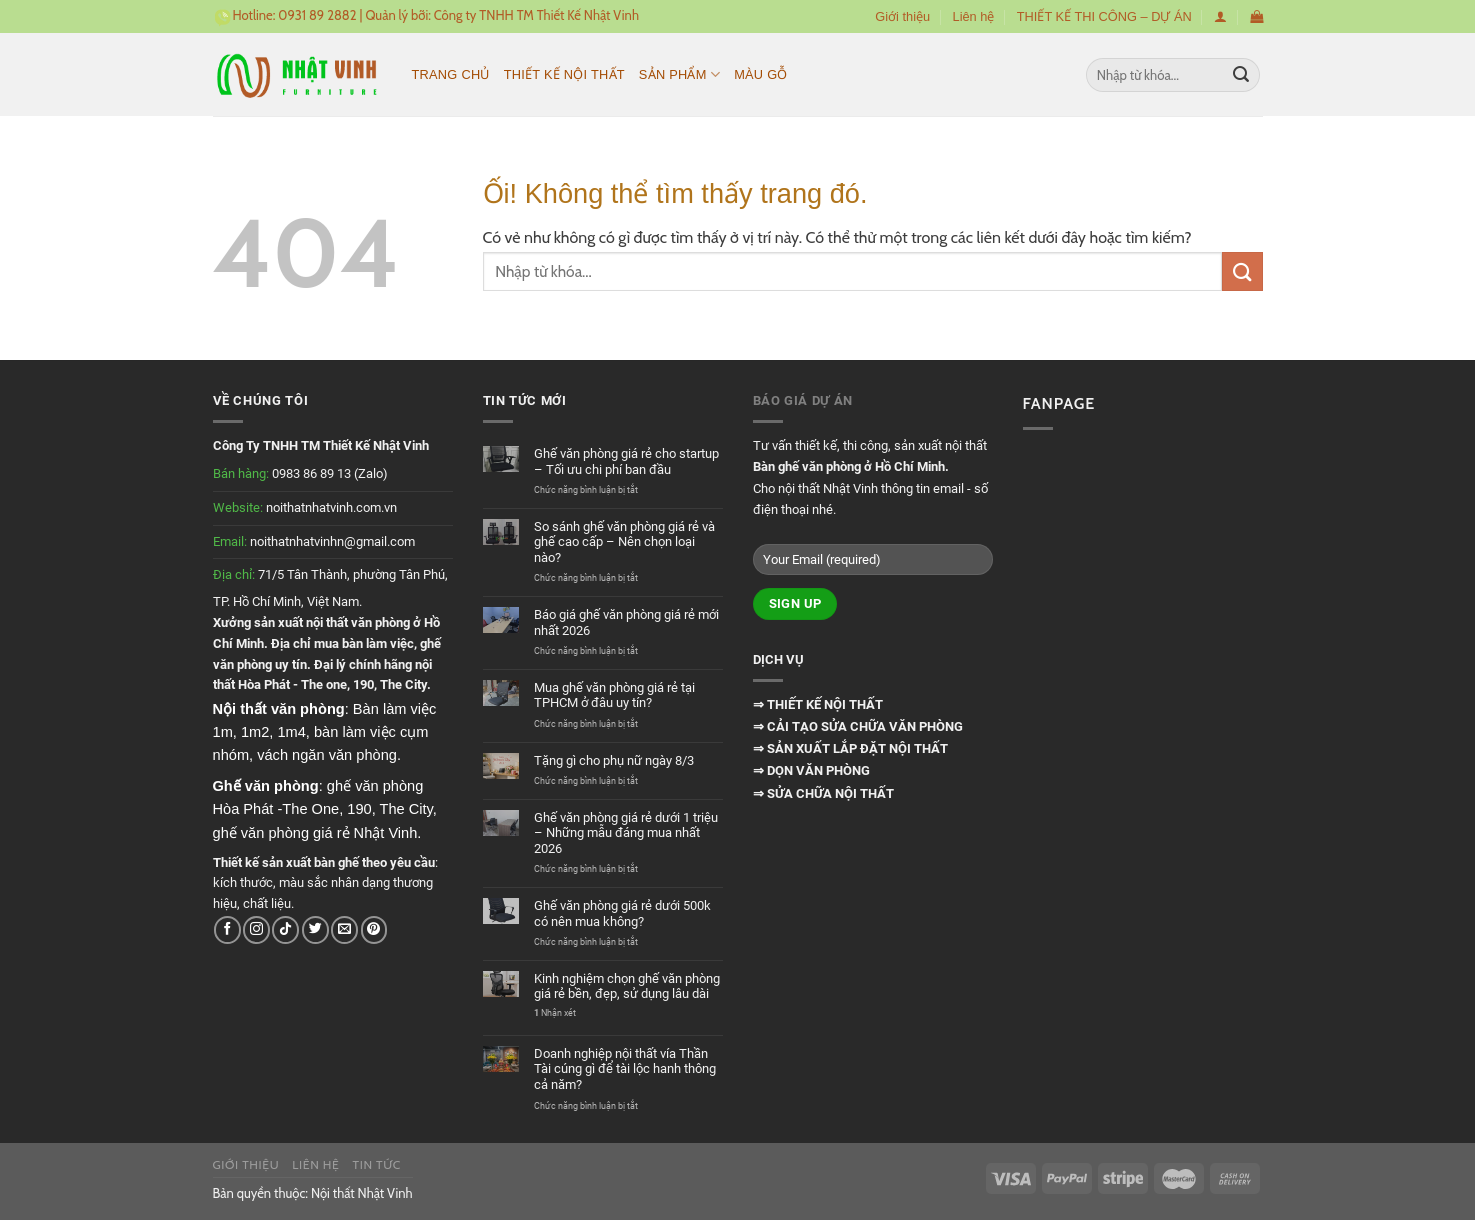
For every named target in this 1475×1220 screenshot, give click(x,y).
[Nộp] (1241, 75)
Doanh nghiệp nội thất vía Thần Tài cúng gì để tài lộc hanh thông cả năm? (625, 1069)
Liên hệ (974, 16)
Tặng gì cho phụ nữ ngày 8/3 (614, 760)
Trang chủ (451, 74)
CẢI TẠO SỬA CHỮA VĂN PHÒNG (863, 726)
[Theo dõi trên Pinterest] (374, 929)
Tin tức (377, 1164)
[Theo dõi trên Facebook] (227, 929)
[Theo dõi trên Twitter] (315, 929)
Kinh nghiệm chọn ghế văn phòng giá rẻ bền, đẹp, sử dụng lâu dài (627, 986)
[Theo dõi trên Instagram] (256, 929)
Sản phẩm (679, 74)
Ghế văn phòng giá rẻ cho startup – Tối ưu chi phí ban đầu (626, 461)
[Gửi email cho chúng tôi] (344, 929)
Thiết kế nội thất (564, 74)
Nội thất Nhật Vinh (362, 1193)
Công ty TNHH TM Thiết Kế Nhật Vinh (536, 15)
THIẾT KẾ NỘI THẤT (823, 704)
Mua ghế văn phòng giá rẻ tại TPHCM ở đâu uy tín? (614, 695)
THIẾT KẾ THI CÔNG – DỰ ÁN (1104, 16)
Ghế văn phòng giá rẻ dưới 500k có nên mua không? (622, 913)
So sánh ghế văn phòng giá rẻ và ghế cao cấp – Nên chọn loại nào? (624, 542)
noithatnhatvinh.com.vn (331, 507)
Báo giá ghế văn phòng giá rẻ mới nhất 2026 (626, 622)
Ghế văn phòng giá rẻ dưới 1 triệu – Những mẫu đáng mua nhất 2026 (626, 833)
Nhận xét (555, 1013)
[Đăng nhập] (1220, 16)
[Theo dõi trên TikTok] (285, 929)
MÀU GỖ (760, 74)
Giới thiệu (902, 16)
